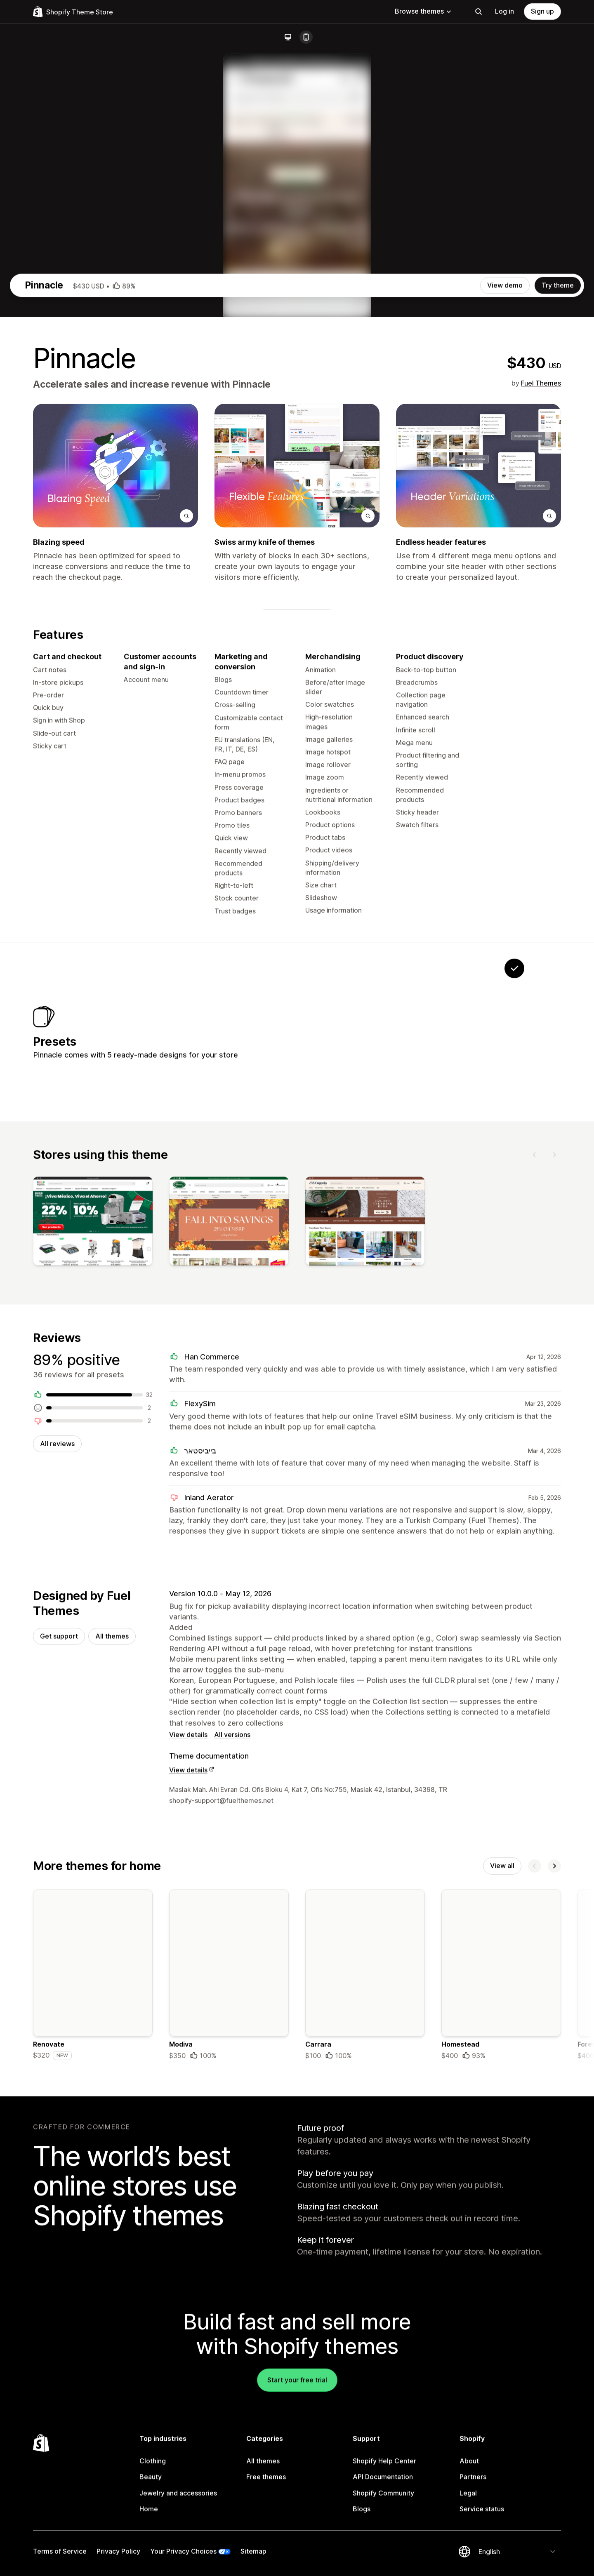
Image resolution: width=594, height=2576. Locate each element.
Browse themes (423, 11)
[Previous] (534, 1524)
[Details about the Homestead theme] (501, 2356)
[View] (93, 1593)
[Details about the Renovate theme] (93, 2356)
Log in (504, 11)
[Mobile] (306, 37)
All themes (112, 2013)
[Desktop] (288, 37)
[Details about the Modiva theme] (229, 2356)
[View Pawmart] (411, 1394)
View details (188, 2112)
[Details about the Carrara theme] (365, 2356)
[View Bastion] (462, 1394)
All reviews (57, 1818)
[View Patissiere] (359, 1394)
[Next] (554, 1524)
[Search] (478, 11)
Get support (59, 2013)
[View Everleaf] (308, 1394)
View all (502, 2245)
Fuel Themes (541, 738)
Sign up (542, 11)
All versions (232, 2112)
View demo (505, 640)
